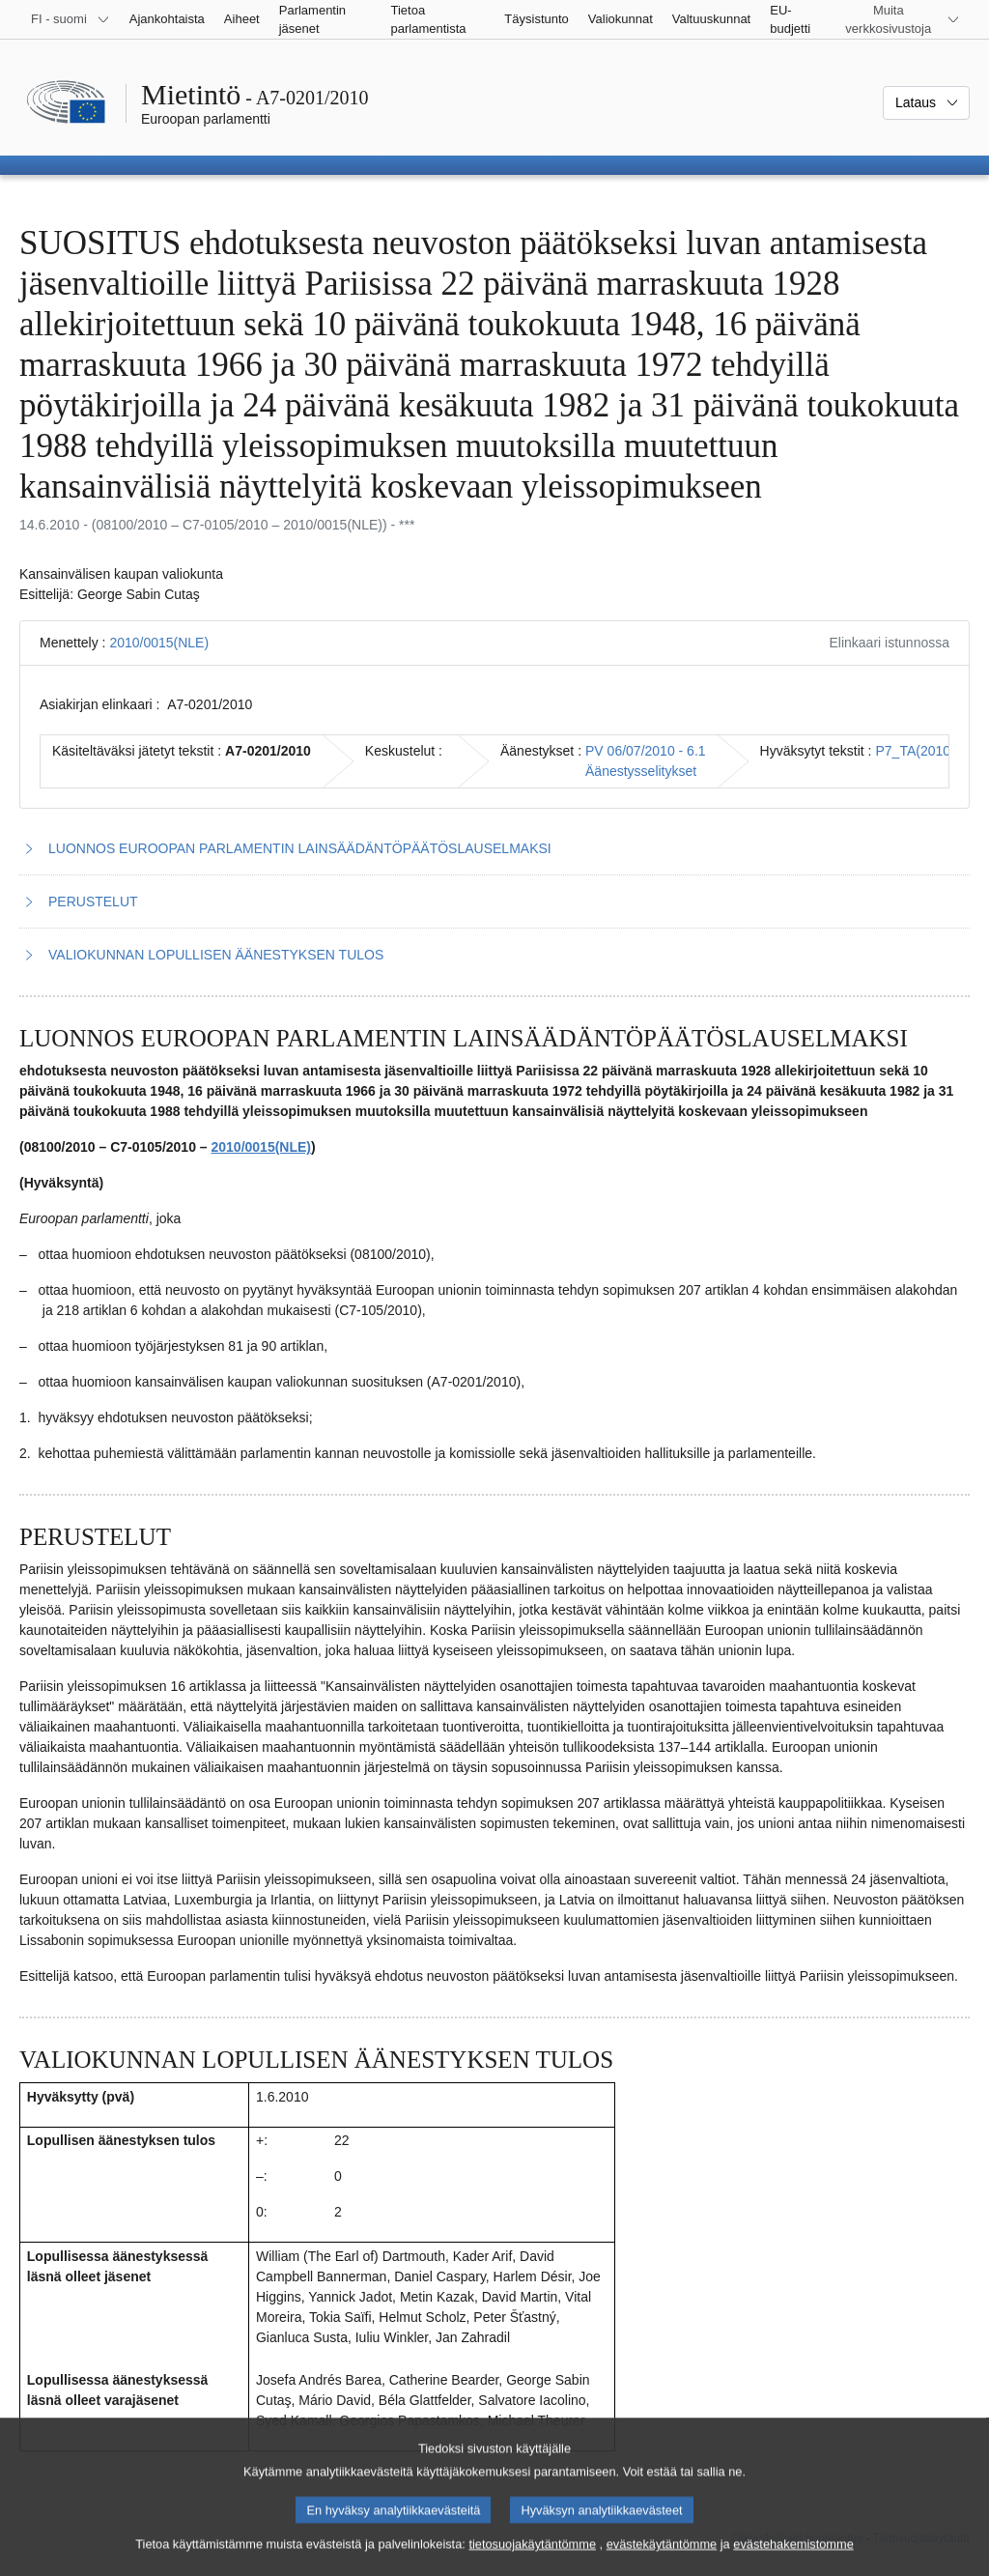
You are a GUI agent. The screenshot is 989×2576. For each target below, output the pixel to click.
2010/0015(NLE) (159, 642)
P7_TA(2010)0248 (930, 750)
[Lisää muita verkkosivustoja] (900, 19)
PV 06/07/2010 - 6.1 (645, 750)
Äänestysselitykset (640, 771)
